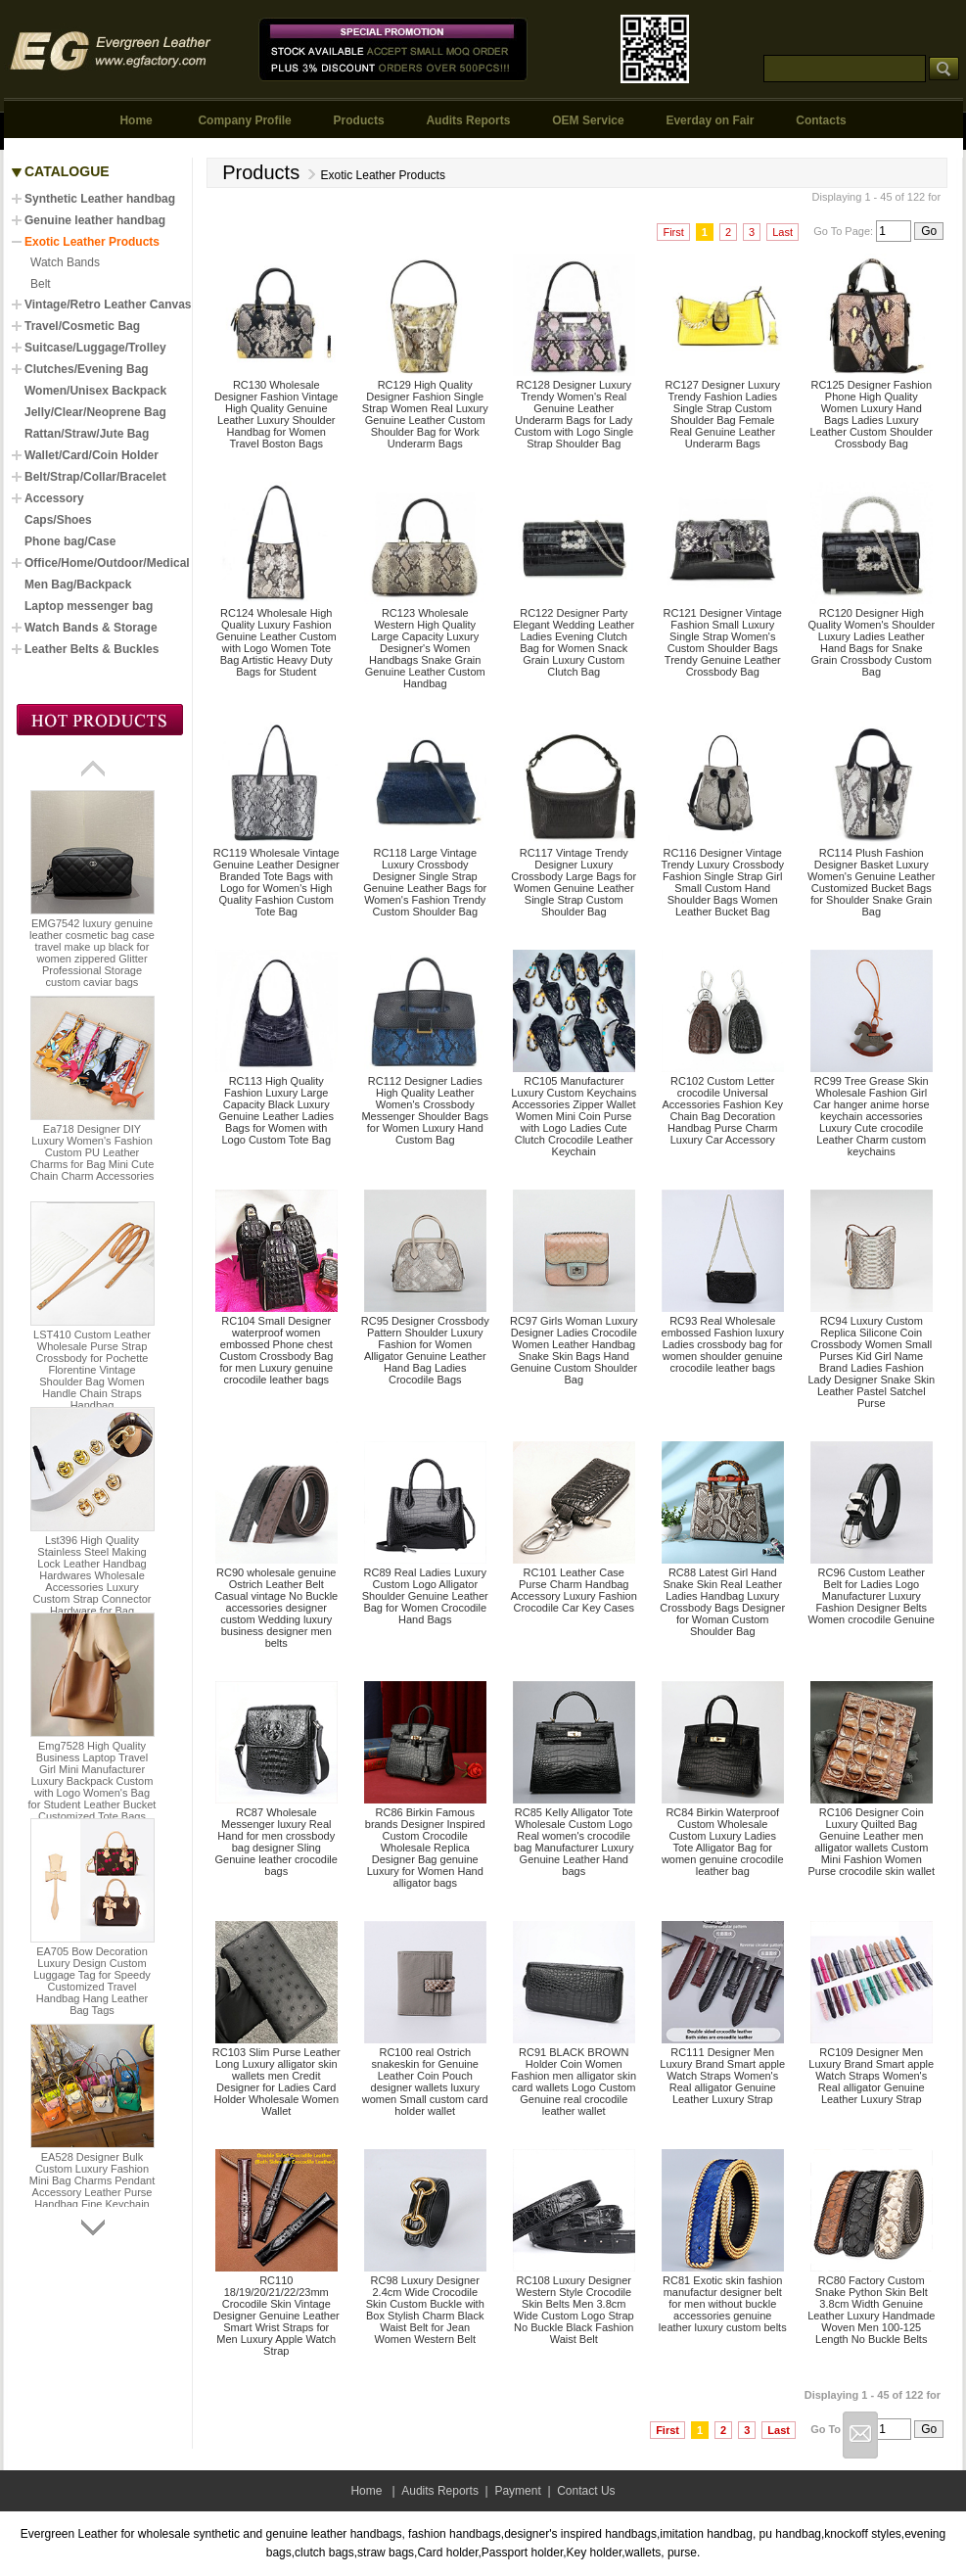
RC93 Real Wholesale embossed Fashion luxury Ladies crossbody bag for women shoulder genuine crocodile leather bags (723, 1344)
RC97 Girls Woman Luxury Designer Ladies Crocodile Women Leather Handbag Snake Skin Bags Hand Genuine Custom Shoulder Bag (574, 1350)
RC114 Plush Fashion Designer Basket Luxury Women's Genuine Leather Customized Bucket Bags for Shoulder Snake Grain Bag (871, 882)
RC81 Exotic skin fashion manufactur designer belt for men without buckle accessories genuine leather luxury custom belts (723, 2303)
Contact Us (586, 2491)
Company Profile (244, 120)
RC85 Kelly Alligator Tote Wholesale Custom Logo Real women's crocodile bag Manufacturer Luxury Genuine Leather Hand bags (573, 1841)
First (673, 232)
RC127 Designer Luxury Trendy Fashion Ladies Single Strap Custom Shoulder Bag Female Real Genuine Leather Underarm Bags (723, 414)
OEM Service (587, 120)
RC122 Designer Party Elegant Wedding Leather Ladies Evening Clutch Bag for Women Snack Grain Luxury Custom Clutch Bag (573, 642)
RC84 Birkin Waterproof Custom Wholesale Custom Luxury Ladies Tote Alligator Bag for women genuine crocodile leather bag (723, 1841)
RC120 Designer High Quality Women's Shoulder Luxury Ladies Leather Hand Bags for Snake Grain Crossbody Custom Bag (871, 642)
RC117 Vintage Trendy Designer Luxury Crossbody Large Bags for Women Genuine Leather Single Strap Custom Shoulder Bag (573, 882)
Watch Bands (65, 262)
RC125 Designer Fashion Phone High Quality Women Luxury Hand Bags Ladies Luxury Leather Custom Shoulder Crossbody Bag (871, 414)
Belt (40, 284)
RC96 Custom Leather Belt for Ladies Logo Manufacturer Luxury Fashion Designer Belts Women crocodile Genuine (871, 1596)
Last (782, 232)
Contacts (821, 120)
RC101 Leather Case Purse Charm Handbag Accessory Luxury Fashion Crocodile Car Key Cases (574, 1590)
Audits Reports (468, 120)
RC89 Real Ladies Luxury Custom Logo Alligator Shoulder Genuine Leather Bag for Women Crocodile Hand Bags (425, 1596)
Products (359, 120)
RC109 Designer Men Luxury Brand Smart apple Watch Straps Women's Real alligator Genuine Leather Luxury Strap (871, 2075)
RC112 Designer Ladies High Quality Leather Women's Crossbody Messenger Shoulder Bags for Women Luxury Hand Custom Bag (424, 1110)
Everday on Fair (710, 120)
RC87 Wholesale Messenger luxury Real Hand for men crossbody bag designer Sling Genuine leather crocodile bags (276, 1841)
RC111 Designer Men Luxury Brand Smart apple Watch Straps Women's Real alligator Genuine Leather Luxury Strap (722, 2075)
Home (135, 120)
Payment (517, 2491)
